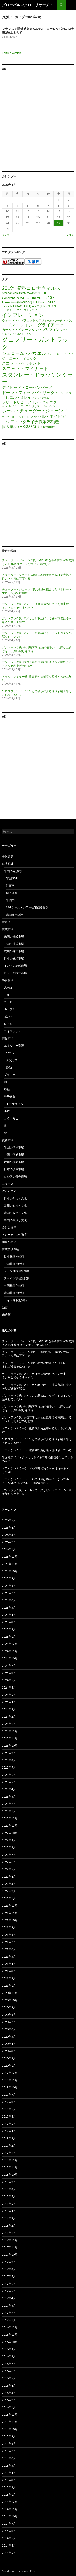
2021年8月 (9, 1934)
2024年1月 (9, 1723)
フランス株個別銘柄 (17, 1271)
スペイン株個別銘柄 (17, 1278)
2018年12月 (9, 2160)
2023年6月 (9, 1774)
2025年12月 (9, 1556)
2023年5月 (9, 1782)
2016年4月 (9, 2385)
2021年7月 (9, 1942)
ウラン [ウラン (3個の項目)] (70, 320)
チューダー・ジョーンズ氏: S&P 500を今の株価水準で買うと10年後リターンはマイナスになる (38, 562)
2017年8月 (9, 2269)
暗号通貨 (9, 1096)
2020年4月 (9, 2043)
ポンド (8, 1016)
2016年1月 (9, 2407)
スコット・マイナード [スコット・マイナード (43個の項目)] (25, 368)
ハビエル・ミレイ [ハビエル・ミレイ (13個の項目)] (16, 397)
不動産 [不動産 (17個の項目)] (53, 421)
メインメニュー (71, 5)
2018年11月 (9, 2167)
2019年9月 (9, 2094)
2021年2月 (9, 1978)
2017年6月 (9, 2283)
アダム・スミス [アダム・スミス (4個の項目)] (47, 306)
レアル (8, 1023)
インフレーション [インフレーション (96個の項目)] (23, 315)
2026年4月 (9, 1527)
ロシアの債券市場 (15, 1176)
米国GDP (12, 878)
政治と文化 (9, 1191)
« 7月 (6, 235)
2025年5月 (9, 1607)
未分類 (6, 1314)
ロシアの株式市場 (15, 973)
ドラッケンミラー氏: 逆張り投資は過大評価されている (37, 1450)
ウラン (10, 1053)
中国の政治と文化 (15, 1220)
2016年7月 (9, 2363)
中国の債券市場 (14, 1154)
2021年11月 (9, 1913)
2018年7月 (9, 2196)
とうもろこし (12, 1118)
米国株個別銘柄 (14, 1292)
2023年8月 (9, 1760)
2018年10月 (9, 2174)
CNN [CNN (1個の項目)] (45, 293)
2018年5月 (9, 2203)
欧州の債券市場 (14, 1162)
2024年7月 (9, 1680)
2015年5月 (9, 2465)
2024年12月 (9, 1643)
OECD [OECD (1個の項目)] (44, 302)
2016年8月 (9, 2356)
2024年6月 (9, 1687)
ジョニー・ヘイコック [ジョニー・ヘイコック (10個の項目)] (19, 358)
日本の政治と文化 (15, 1198)
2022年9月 (9, 1840)
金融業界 (7, 856)
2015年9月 (9, 2436)
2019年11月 (9, 2080)
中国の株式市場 (14, 943)
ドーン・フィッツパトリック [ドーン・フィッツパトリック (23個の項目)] (28, 392)
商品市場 (7, 1038)
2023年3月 (9, 1796)
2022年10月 (9, 1833)
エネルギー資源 (14, 1045)
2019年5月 (9, 2123)
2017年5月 (9, 2291)
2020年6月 (9, 2029)
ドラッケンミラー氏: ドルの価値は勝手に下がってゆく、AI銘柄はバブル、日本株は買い (35, 1481)
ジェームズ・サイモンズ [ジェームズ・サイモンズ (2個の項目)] (60, 353)
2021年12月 (9, 1905)
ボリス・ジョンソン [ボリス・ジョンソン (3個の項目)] (43, 406)
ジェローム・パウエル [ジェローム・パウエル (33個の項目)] (24, 353)
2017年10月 (9, 2254)
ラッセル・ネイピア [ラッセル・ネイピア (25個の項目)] (47, 416)
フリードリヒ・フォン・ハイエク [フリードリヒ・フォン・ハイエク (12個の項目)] (29, 402)
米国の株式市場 (14, 936)
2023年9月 (9, 1753)
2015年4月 (9, 2472)
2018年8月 (9, 2189)
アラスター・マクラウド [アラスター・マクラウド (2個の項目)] (15, 309)
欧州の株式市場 (14, 951)
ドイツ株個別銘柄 (15, 1300)
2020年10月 (9, 2000)
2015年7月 (9, 2451)
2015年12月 (9, 2414)
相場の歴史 (9, 1242)
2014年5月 (9, 2552)
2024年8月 (9, 1673)
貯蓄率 (10, 885)
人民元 (8, 987)
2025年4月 (9, 1614)
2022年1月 (9, 1898)
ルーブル (9, 1009)
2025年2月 (9, 1629)
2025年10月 (9, 1571)
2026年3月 (9, 1534)
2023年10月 (9, 1745)
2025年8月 (9, 1585)
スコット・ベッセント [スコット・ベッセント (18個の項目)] (21, 363)
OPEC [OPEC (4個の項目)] (52, 302)
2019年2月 (9, 2145)
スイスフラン (12, 1031)
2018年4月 (9, 2211)
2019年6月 (9, 2116)
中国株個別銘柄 (14, 1263)
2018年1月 (9, 2232)
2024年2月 (9, 1716)
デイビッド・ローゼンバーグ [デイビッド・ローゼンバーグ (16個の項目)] (27, 387)
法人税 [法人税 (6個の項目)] (41, 427)
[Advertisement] (38, 120)
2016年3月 (9, 2392)
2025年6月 (9, 1600)
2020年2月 (9, 2058)
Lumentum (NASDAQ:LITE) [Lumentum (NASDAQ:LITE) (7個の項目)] (21, 302)
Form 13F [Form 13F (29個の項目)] (46, 297)
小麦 (7, 1111)
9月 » (70, 235)
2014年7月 (9, 2538)
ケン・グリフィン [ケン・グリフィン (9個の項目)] (45, 329)
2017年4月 (9, 2298)
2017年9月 (9, 2262)
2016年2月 (9, 2400)
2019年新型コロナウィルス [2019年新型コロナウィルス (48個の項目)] (31, 288)
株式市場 (7, 929)
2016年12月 (9, 2327)
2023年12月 (9, 1731)
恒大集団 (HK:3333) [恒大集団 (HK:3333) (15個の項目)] (19, 426)
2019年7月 (9, 2109)
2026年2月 (9, 1542)
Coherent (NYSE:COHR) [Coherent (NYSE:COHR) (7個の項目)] (19, 298)
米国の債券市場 (14, 1147)
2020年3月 (9, 2051)
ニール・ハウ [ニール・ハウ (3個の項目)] (63, 393)
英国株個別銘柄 (14, 1285)
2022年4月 (9, 1876)
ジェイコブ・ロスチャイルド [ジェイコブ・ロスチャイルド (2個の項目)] (18, 333)
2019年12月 (9, 2072)
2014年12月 (9, 2501)
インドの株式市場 (15, 965)
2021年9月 (9, 1927)
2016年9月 (9, 2349)
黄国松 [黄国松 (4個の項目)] (50, 427)
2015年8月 (9, 2443)
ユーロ (8, 1002)
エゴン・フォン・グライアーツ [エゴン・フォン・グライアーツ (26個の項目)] (33, 324)
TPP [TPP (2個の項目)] (34, 306)
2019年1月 (9, 2152)
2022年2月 (9, 1891)
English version (11, 52)
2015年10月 (9, 2429)
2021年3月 (9, 1971)
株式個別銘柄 (10, 1249)
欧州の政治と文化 (15, 1205)
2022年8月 (9, 1847)
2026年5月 (9, 1520)
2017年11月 (9, 2247)
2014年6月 (9, 2545)
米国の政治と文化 (15, 1212)
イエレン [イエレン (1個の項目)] (33, 310)
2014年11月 (9, 2509)
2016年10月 (9, 2342)
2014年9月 (9, 2523)
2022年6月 (9, 1862)
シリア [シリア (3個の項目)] (64, 329)
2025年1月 (9, 1636)
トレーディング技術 (15, 1234)
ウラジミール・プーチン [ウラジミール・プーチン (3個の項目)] (50, 320)
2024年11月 (9, 1651)
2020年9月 (9, 2007)
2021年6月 (9, 1949)
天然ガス (11, 1060)
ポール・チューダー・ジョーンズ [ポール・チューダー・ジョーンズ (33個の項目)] (35, 410)
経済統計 (7, 863)
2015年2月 (9, 2487)
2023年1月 (9, 1811)
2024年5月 (9, 1694)
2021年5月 (9, 1956)
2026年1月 (9, 1549)
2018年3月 (9, 2218)
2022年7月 (9, 1854)
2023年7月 (9, 1767)
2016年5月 (9, 2378)
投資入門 (7, 922)
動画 (5, 1307)
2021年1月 (9, 1985)
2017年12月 (9, 2240)
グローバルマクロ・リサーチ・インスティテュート (29, 5)
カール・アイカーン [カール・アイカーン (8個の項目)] (16, 329)
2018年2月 (9, 2225)
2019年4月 (9, 2131)
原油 (9, 1067)
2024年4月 (9, 1702)
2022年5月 (9, 1869)
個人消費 (11, 893)
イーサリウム (14, 1103)
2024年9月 (9, 1665)
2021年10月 (9, 1920)
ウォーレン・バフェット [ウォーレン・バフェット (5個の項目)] (18, 320)
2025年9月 (9, 1578)
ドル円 (8, 994)
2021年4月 (9, 1963)
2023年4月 (9, 1789)
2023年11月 (9, 1738)
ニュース (7, 1183)
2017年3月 (9, 2305)
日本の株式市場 (14, 958)
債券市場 (7, 1140)
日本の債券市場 (14, 1169)
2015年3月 (9, 2480)
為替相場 (7, 980)
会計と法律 (9, 1227)
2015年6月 (9, 2458)
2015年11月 (9, 2422)
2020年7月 (9, 2022)
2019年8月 (9, 2102)
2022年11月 (9, 1825)
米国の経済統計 (14, 871)
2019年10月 (9, 2087)
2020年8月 (9, 2014)
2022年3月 (9, 1883)
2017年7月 (9, 2276)
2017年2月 (9, 2312)
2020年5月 (9, 2036)
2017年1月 (9, 2320)
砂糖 (7, 1089)
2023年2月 (9, 1803)
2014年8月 (9, 2531)
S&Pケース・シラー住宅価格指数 (27, 907)
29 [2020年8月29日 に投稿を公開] (58, 223)
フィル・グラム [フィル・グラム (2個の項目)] (40, 397)
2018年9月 (9, 2182)
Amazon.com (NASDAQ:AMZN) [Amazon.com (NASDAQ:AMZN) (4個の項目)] (22, 292)
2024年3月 (9, 1709)
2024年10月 (9, 1658)
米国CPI (11, 900)
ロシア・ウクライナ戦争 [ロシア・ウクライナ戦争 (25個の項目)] (24, 421)
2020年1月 (9, 2065)
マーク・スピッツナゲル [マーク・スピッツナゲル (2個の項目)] (15, 416)
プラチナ (9, 1074)
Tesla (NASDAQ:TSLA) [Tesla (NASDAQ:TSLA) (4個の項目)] (16, 306)
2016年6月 (9, 2371)
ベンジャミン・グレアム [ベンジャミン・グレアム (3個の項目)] (16, 406)
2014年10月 (9, 2516)
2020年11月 (9, 1993)
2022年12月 (9, 1818)
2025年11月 (9, 1564)
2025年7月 (9, 1593)
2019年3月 (9, 2138)
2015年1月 (9, 2494)
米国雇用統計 (14, 914)
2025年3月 (9, 1622)
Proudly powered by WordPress (19, 2571)
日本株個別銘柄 (14, 1256)
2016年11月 (9, 2334)
